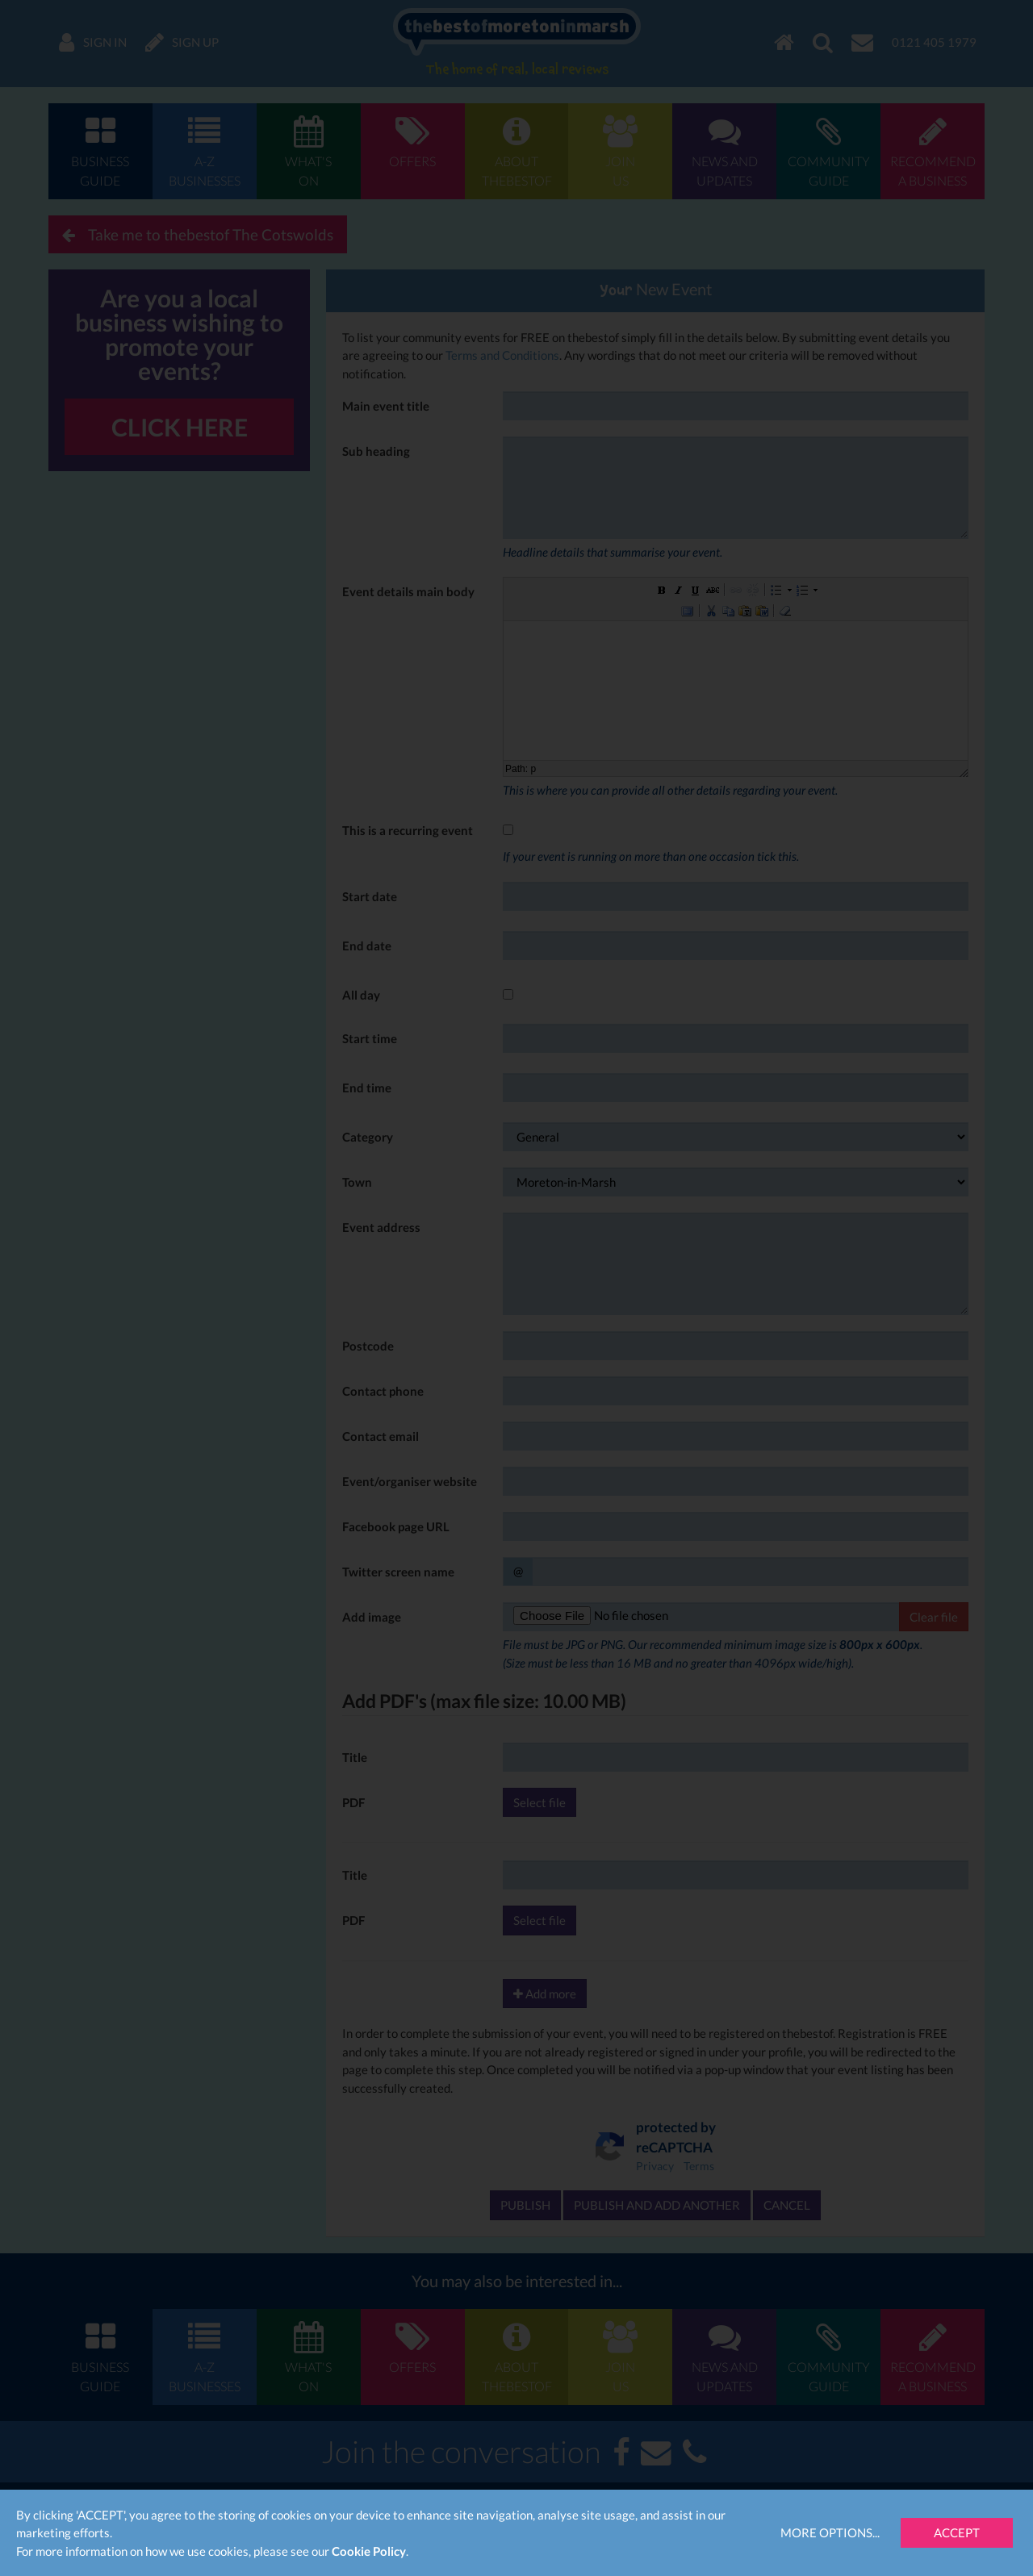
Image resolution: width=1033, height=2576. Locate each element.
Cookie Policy (369, 2551)
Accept (957, 2532)
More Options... (830, 2532)
